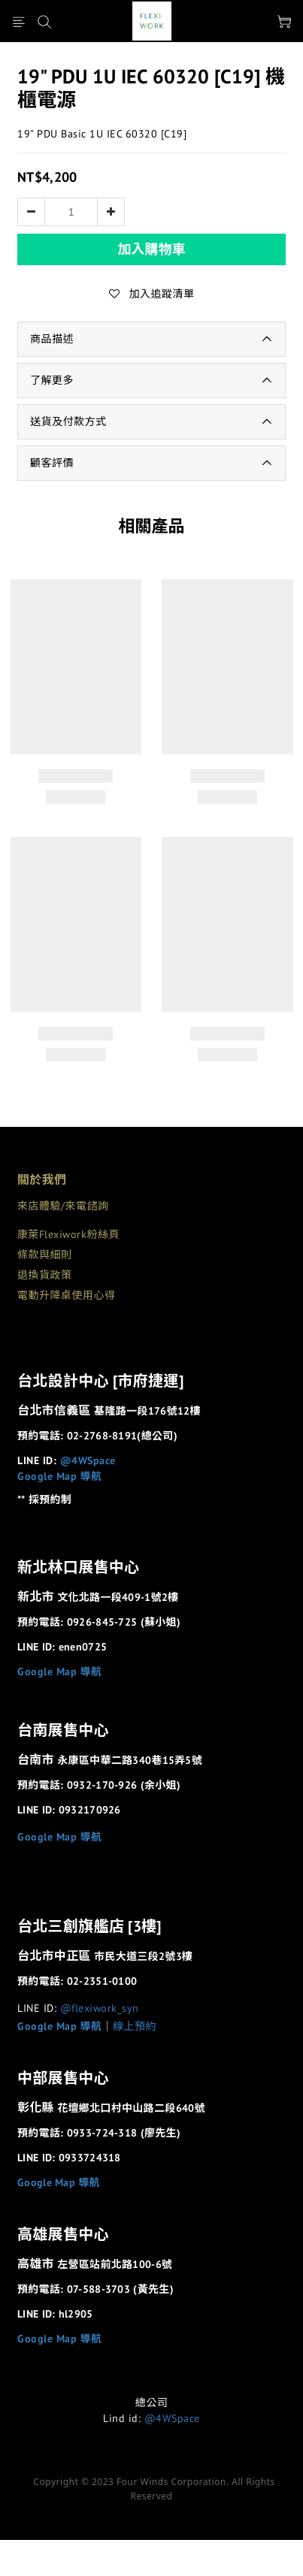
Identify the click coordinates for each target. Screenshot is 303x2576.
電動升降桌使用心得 (66, 1295)
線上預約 (134, 2026)
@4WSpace (88, 1460)
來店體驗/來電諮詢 (63, 1206)
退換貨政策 (44, 1275)
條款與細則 (44, 1254)
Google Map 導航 (59, 1476)
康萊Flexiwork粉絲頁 (68, 1234)
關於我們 (41, 1179)
